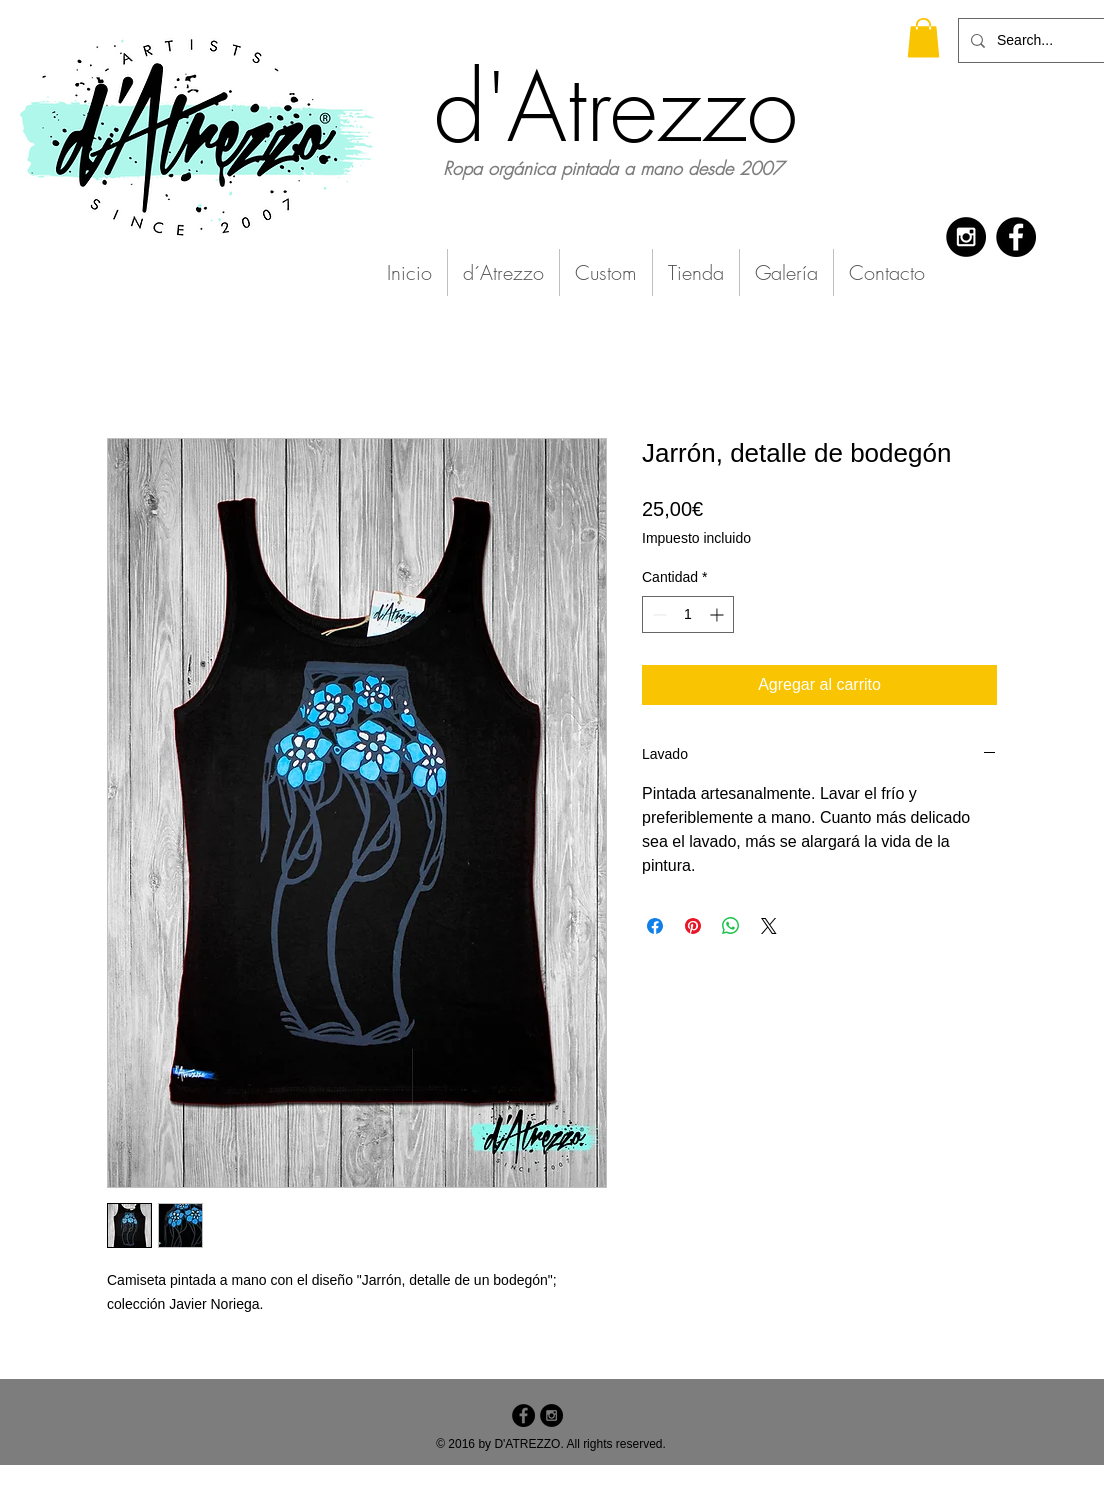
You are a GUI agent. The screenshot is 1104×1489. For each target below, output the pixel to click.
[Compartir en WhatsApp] (731, 926)
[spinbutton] (688, 614)
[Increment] (718, 614)
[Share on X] (769, 926)
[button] (923, 37)
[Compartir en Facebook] (655, 926)
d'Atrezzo (616, 108)
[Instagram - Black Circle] (966, 237)
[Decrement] (657, 614)
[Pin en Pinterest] (693, 926)
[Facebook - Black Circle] (1016, 237)
